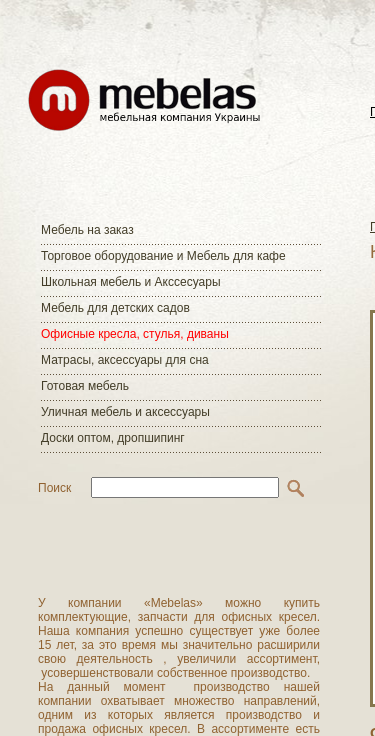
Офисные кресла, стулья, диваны (135, 334)
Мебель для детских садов (115, 308)
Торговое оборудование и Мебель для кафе (163, 256)
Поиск (54, 488)
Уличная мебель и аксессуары (125, 412)
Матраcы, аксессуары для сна (125, 360)
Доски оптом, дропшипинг (113, 438)
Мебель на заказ (87, 230)
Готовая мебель (85, 386)
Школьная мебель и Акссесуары (131, 282)
